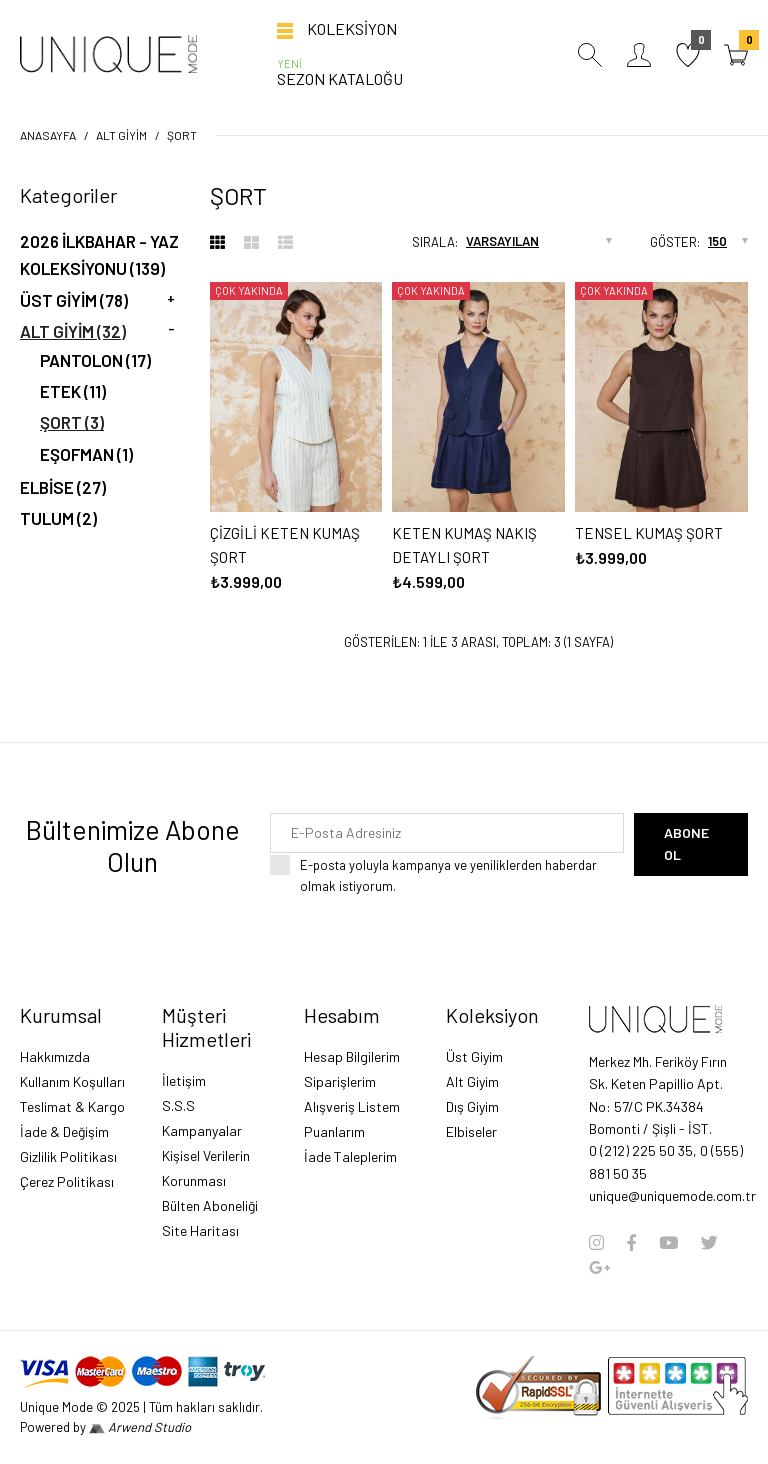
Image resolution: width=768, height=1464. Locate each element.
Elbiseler (471, 1131)
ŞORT (182, 135)
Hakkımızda (55, 1056)
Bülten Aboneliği (210, 1205)
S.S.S (178, 1105)
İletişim (184, 1080)
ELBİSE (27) (63, 487)
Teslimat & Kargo (72, 1106)
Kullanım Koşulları (72, 1081)
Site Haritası (200, 1230)
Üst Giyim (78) (74, 300)
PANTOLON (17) (95, 360)
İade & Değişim (64, 1131)
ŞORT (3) (72, 422)
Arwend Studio (140, 1427)
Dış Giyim (472, 1106)
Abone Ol (686, 843)
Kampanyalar (202, 1130)
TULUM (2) (58, 518)
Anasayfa (48, 135)
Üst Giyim (474, 1056)
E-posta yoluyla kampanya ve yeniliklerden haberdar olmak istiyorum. (462, 874)
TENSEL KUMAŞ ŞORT (649, 533)
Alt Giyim (121, 135)
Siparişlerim (340, 1081)
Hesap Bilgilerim (352, 1056)
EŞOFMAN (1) (86, 454)
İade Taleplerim (350, 1156)
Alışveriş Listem (352, 1106)
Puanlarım (334, 1131)
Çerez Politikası (67, 1181)
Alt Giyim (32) (73, 331)
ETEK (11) (73, 391)
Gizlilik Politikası (68, 1156)
